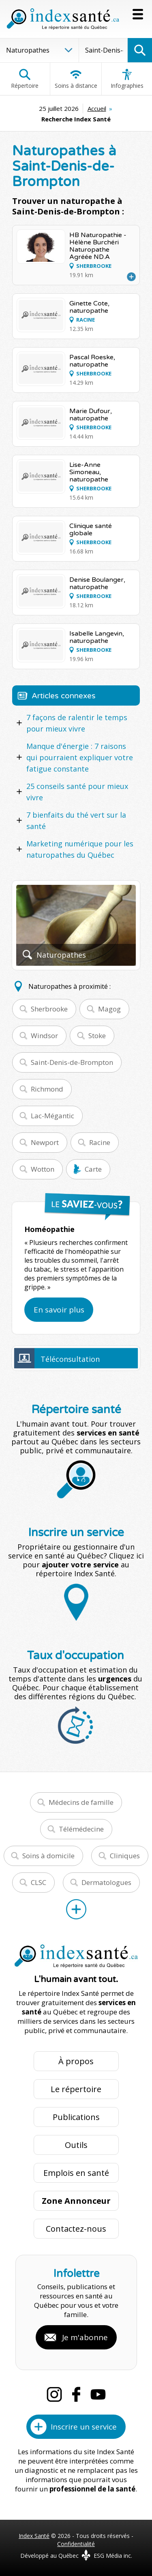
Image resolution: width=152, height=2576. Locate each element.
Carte (93, 1169)
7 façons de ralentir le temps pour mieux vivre (76, 723)
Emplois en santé (76, 2172)
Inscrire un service (84, 2426)
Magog (109, 1008)
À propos (76, 2061)
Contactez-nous (76, 2228)
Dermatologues (106, 1882)
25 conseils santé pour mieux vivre (77, 791)
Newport (45, 1142)
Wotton (42, 1169)
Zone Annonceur (76, 2200)
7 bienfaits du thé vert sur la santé (76, 820)
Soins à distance (76, 78)
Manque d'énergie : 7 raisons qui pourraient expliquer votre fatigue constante (79, 757)
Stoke (97, 1035)
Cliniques (125, 1855)
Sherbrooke (49, 1008)
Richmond (47, 1089)
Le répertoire (76, 2089)
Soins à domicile (48, 1855)
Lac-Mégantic (52, 1115)
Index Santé (34, 2536)
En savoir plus (59, 1309)
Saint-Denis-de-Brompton (72, 1062)
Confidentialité (76, 2544)
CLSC (38, 1882)
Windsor (44, 1035)
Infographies (127, 78)
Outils (76, 2144)
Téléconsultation (70, 1359)
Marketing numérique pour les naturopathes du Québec (79, 849)
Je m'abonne (85, 2337)
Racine (99, 1142)
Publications (76, 2117)
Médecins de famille (81, 1802)
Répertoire (25, 78)
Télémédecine (81, 1829)
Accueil (97, 108)
